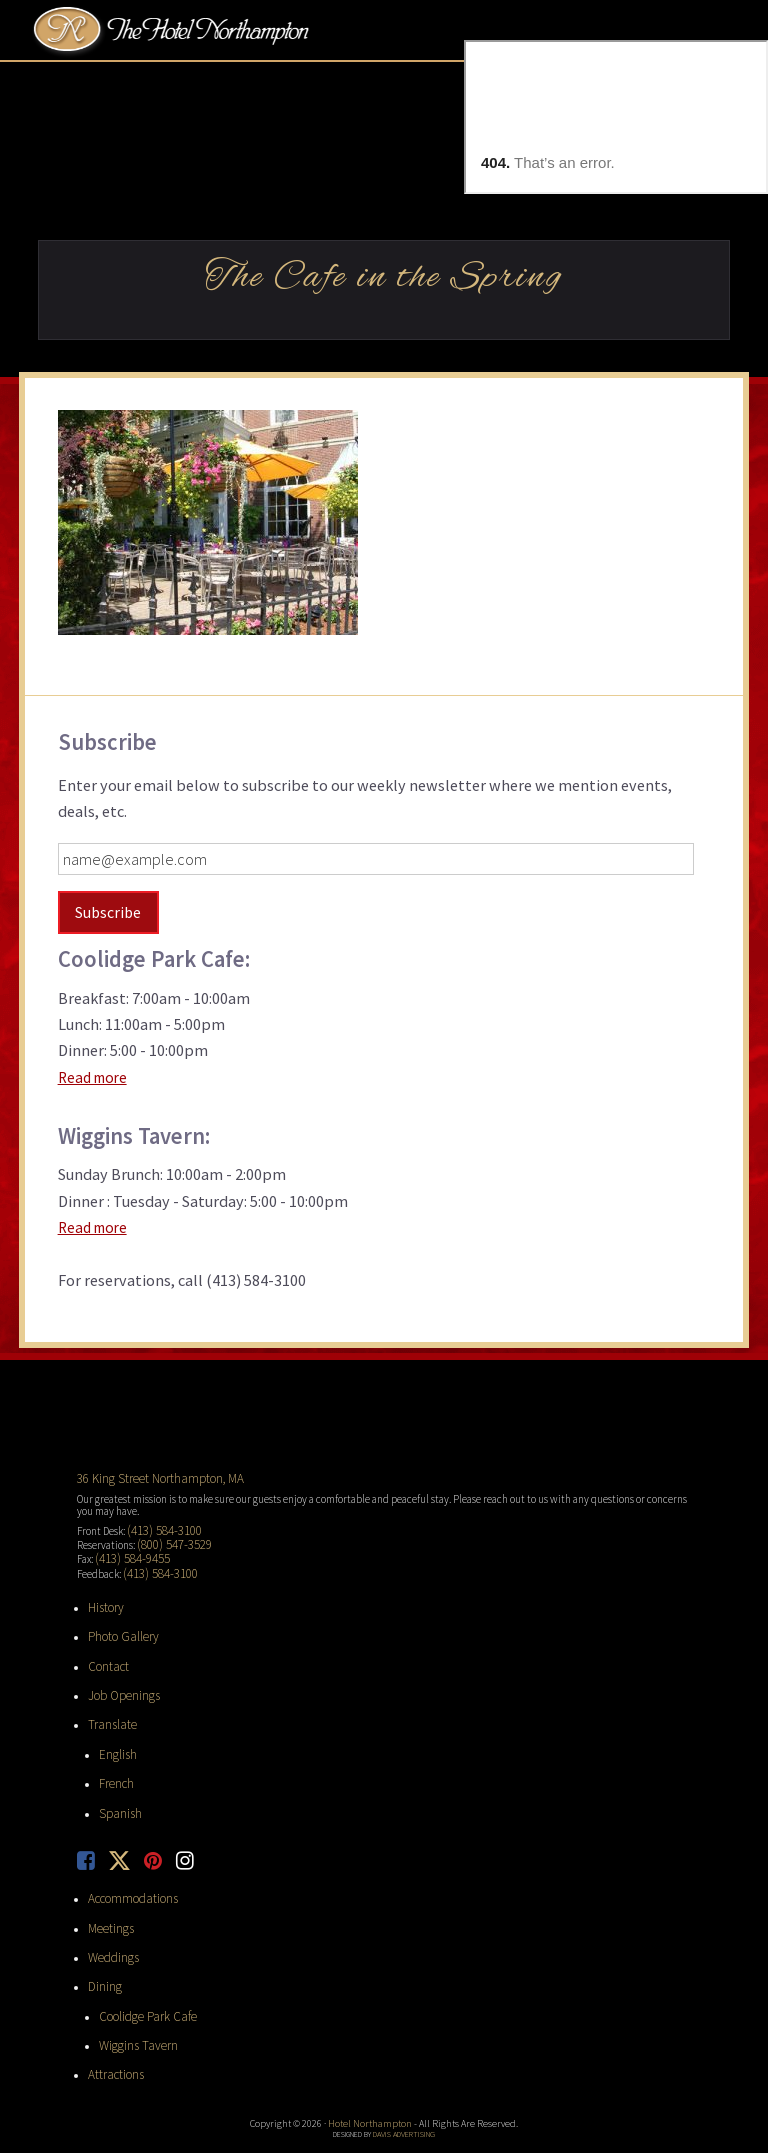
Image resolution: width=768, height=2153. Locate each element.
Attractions (113, 2025)
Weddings (109, 1917)
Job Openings (117, 1674)
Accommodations (126, 1863)
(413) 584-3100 (157, 1524)
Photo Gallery (118, 1620)
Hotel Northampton (174, 31)
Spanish (117, 1782)
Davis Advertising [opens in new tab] (404, 2082)
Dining (102, 1944)
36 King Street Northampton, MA (148, 1475)
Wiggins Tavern (131, 1998)
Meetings (108, 1890)
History (104, 1593)
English (115, 1728)
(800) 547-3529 (167, 1536)
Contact (105, 1647)
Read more (95, 1074)
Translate (108, 1701)
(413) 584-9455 (125, 1548)
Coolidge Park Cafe (139, 1971)
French (114, 1755)
